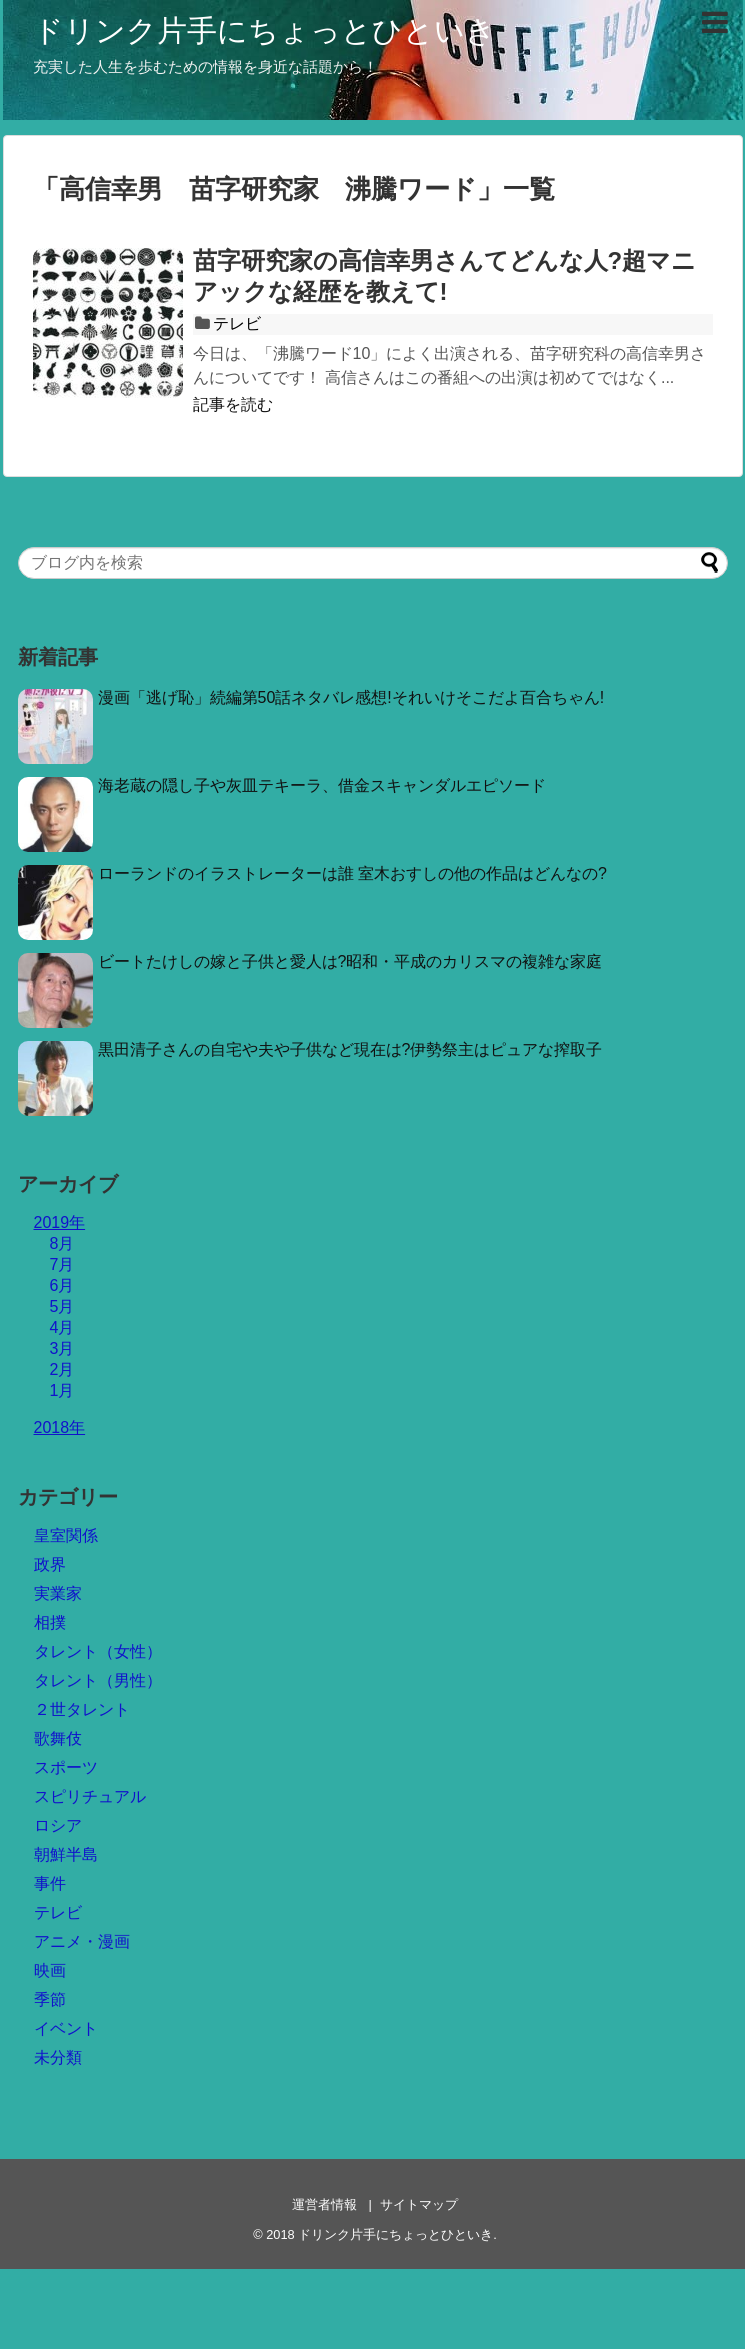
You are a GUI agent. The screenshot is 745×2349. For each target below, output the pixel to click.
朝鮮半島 (66, 1854)
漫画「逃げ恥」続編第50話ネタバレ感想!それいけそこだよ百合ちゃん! (351, 697)
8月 (62, 1243)
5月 (62, 1306)
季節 (50, 1999)
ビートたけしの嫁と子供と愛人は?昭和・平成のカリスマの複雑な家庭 (350, 961)
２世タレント (82, 1709)
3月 (62, 1348)
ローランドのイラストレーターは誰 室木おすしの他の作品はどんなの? (352, 873)
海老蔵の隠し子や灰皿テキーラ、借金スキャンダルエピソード (322, 785)
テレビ (237, 323)
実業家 (58, 1593)
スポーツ (66, 1767)
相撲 (50, 1622)
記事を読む (233, 404)
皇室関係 (66, 1535)
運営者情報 (324, 2204)
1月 (62, 1390)
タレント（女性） (98, 1651)
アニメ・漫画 (82, 1941)
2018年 (60, 1427)
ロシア (58, 1825)
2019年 (60, 1222)
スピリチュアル (90, 1796)
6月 (62, 1285)
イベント (66, 2028)
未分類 (58, 2057)
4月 (62, 1327)
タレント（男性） (98, 1680)
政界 (50, 1564)
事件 (50, 1883)
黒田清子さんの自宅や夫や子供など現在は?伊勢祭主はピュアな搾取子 (350, 1049)
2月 (62, 1369)
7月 (62, 1264)
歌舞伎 (58, 1738)
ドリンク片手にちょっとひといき (264, 30)
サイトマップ (419, 2204)
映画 (50, 1970)
